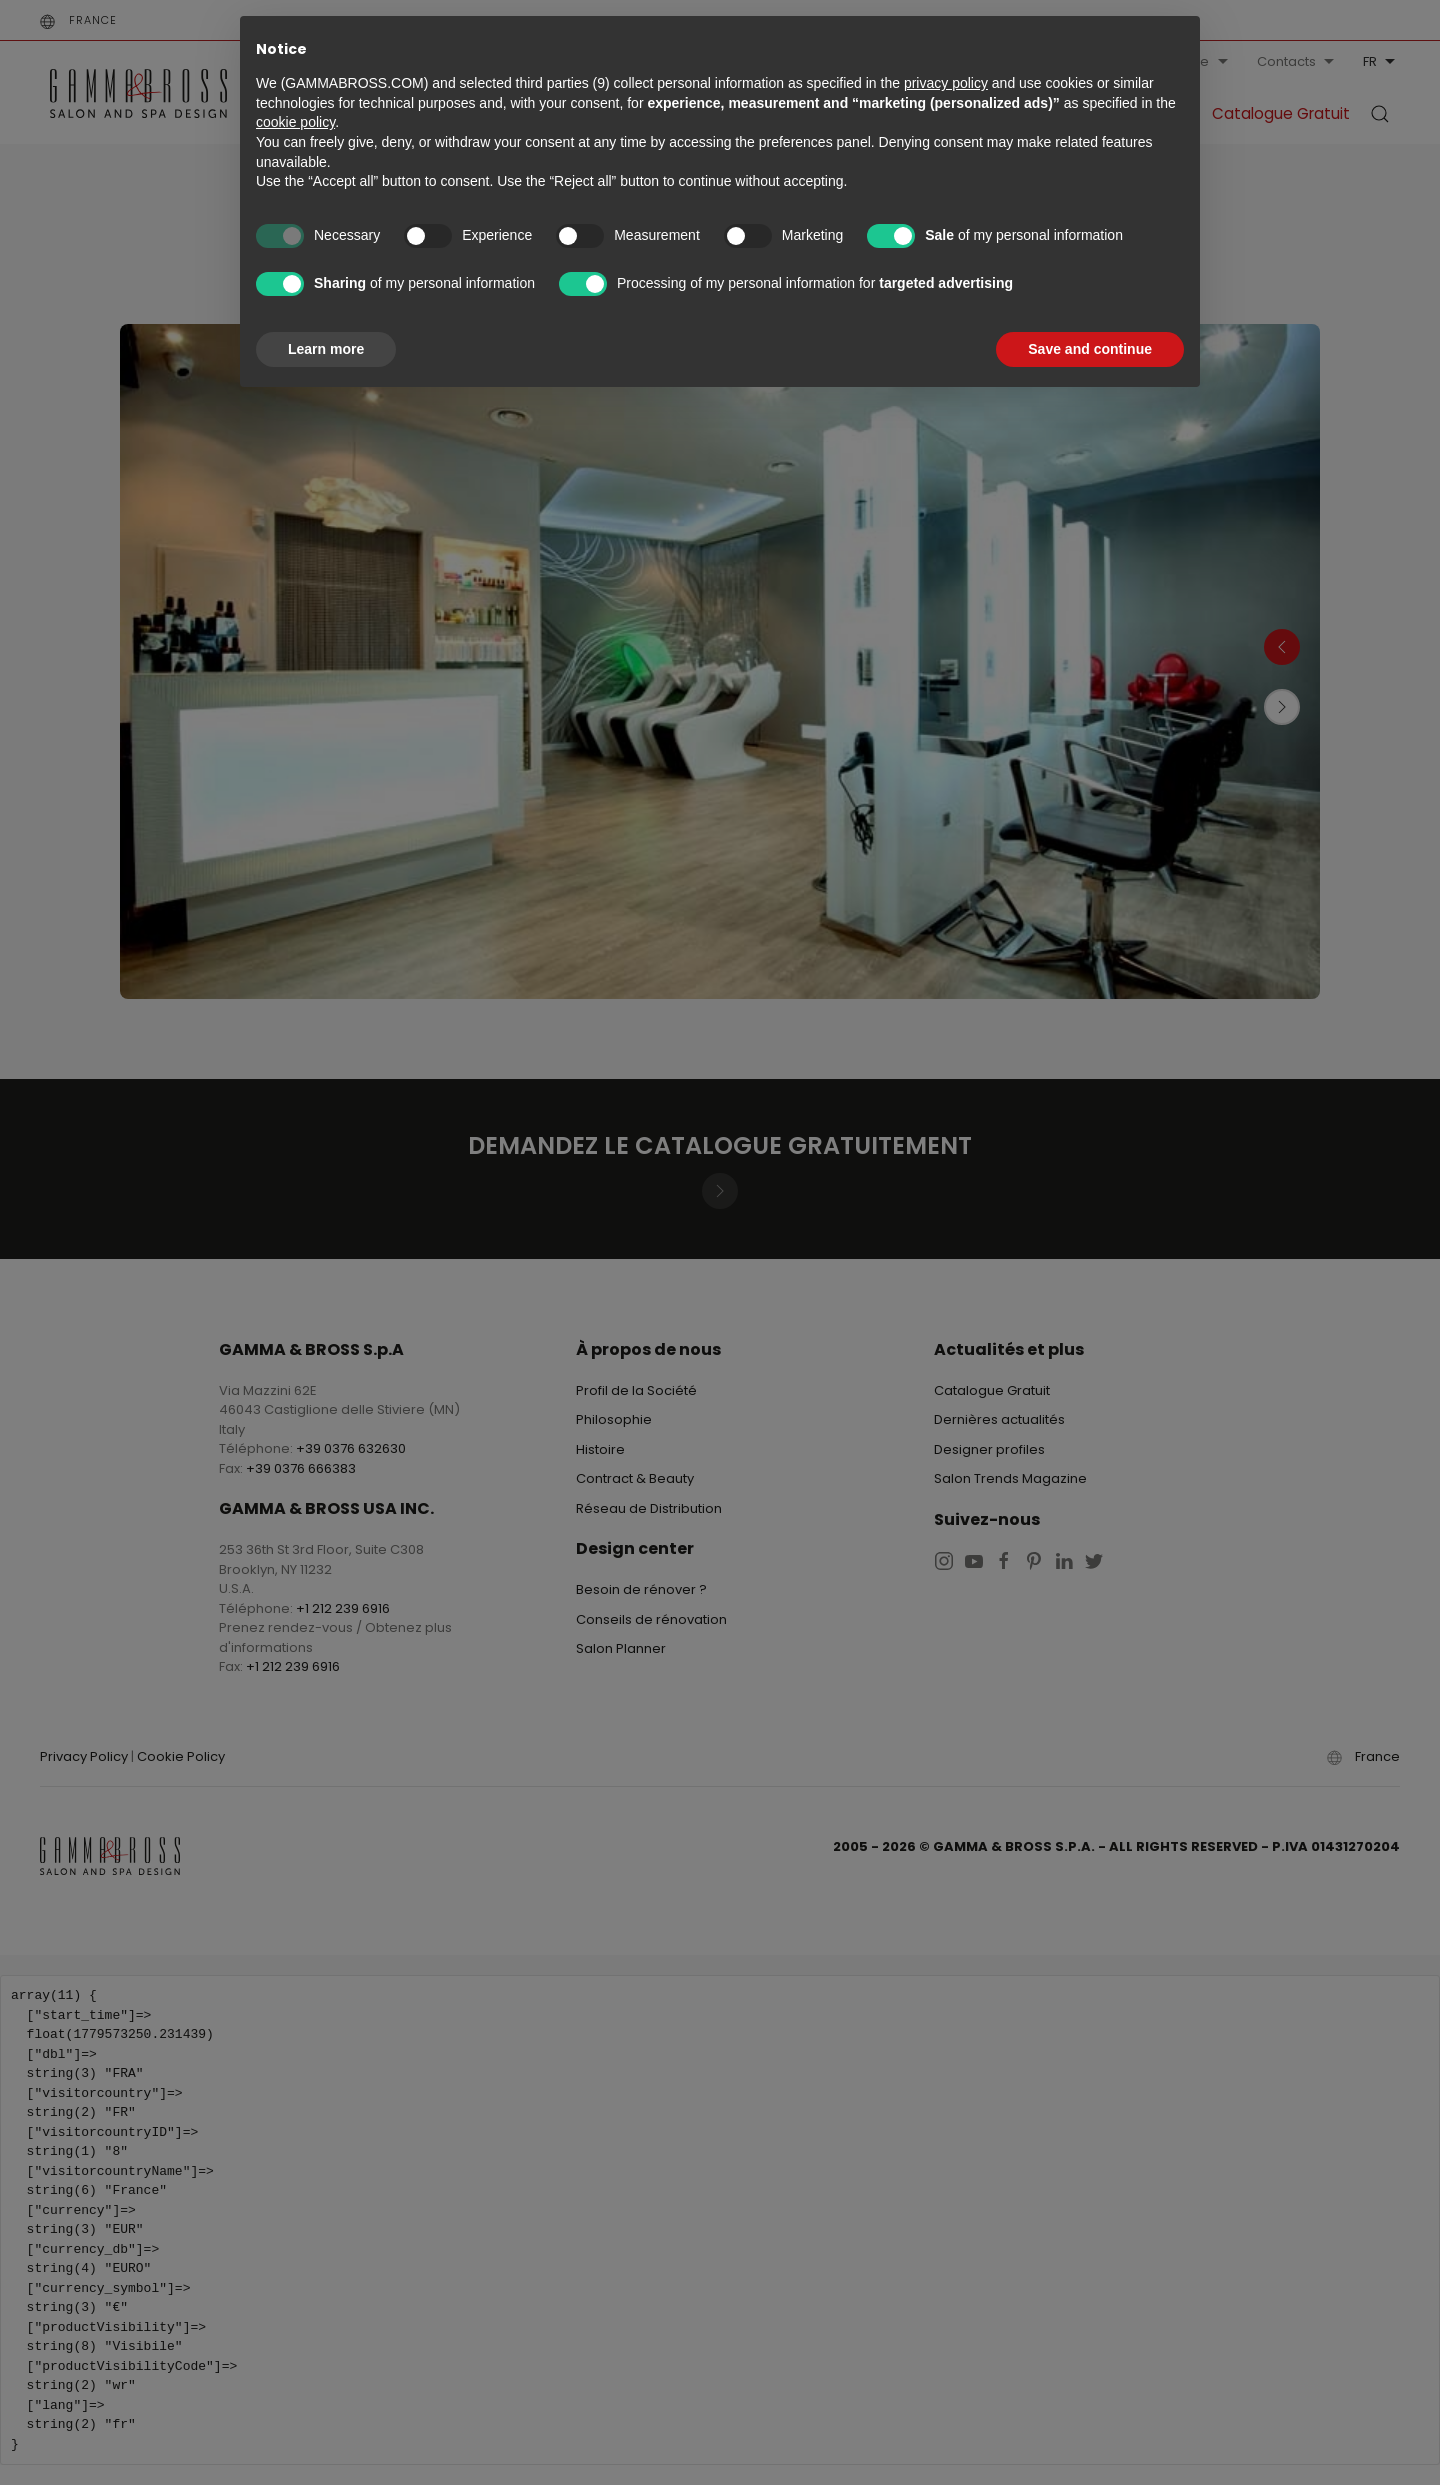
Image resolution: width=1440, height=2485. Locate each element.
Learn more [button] (326, 349)
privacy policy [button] (946, 83)
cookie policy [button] (295, 122)
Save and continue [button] (1090, 349)
